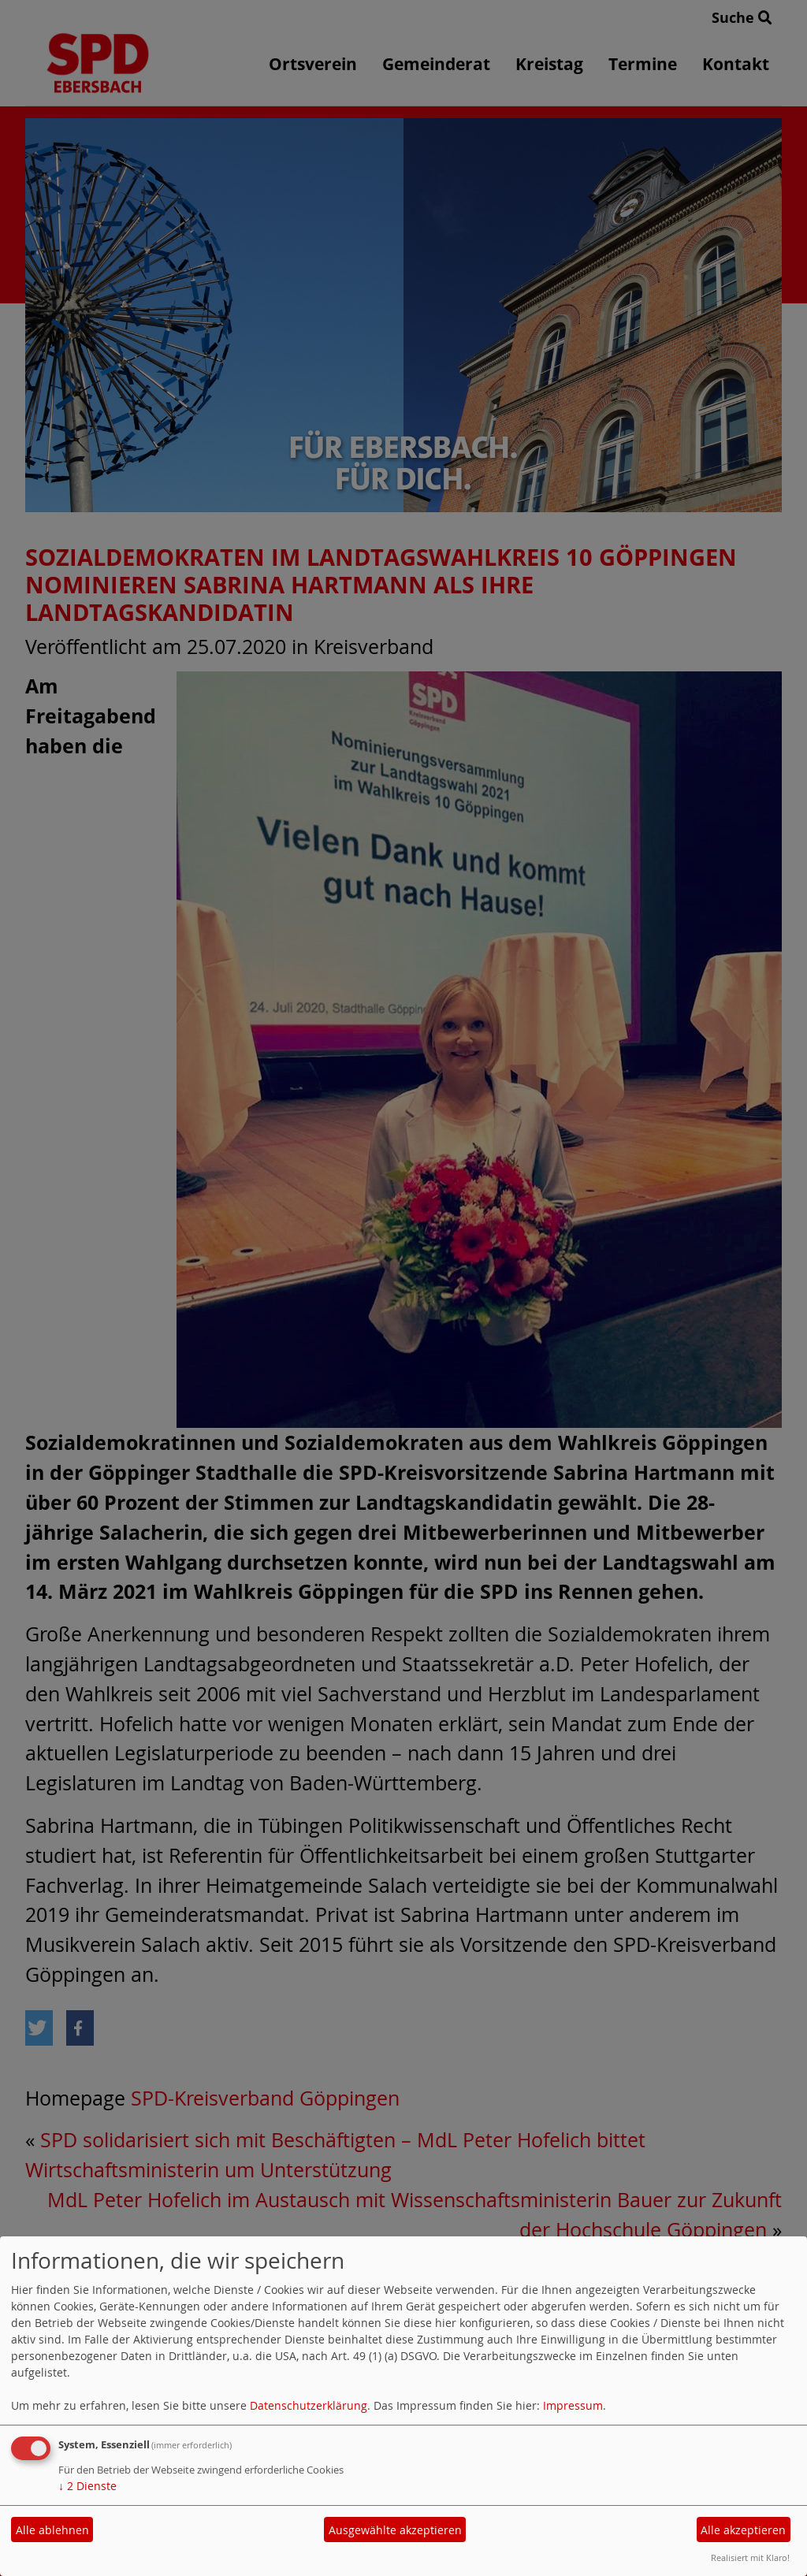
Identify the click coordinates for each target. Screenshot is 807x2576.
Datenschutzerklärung (308, 2405)
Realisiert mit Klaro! (750, 2557)
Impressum (573, 2405)
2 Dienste (87, 2485)
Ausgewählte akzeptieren (395, 2529)
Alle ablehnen (52, 2529)
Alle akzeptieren (743, 2529)
